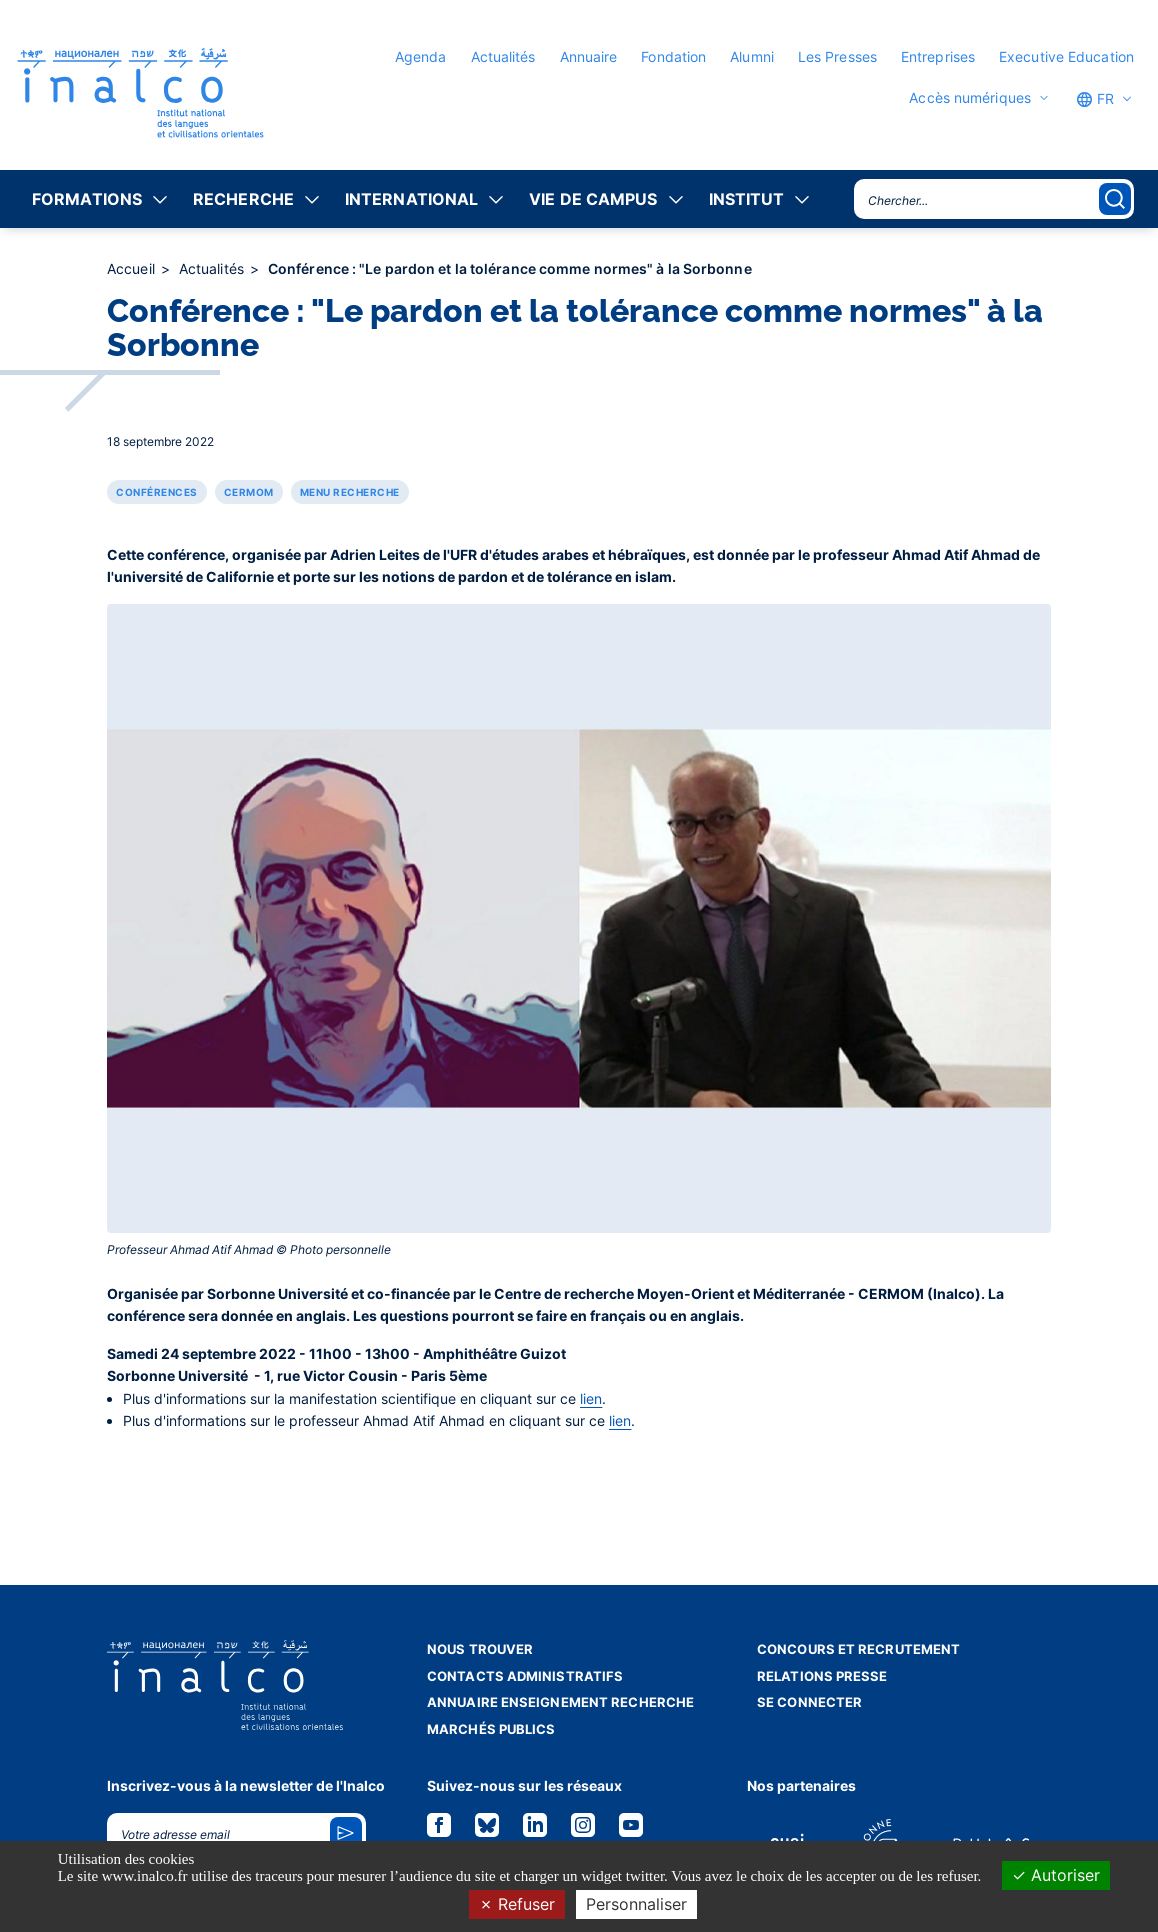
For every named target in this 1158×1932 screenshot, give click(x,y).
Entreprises (938, 56)
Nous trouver (480, 1649)
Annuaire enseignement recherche (560, 1702)
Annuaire (589, 56)
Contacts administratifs (525, 1676)
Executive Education (1066, 56)
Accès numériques (970, 98)
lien (591, 1398)
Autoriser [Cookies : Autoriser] (1056, 1875)
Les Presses (837, 56)
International (411, 199)
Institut (747, 199)
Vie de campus (593, 199)
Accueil (133, 268)
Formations (87, 199)
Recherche (243, 199)
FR (1095, 99)
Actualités (503, 56)
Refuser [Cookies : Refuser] (517, 1904)
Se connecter (809, 1702)
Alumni (752, 56)
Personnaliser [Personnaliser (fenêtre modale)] (636, 1904)
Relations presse (822, 1676)
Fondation (673, 56)
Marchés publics (491, 1729)
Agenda (421, 56)
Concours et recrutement (858, 1649)
